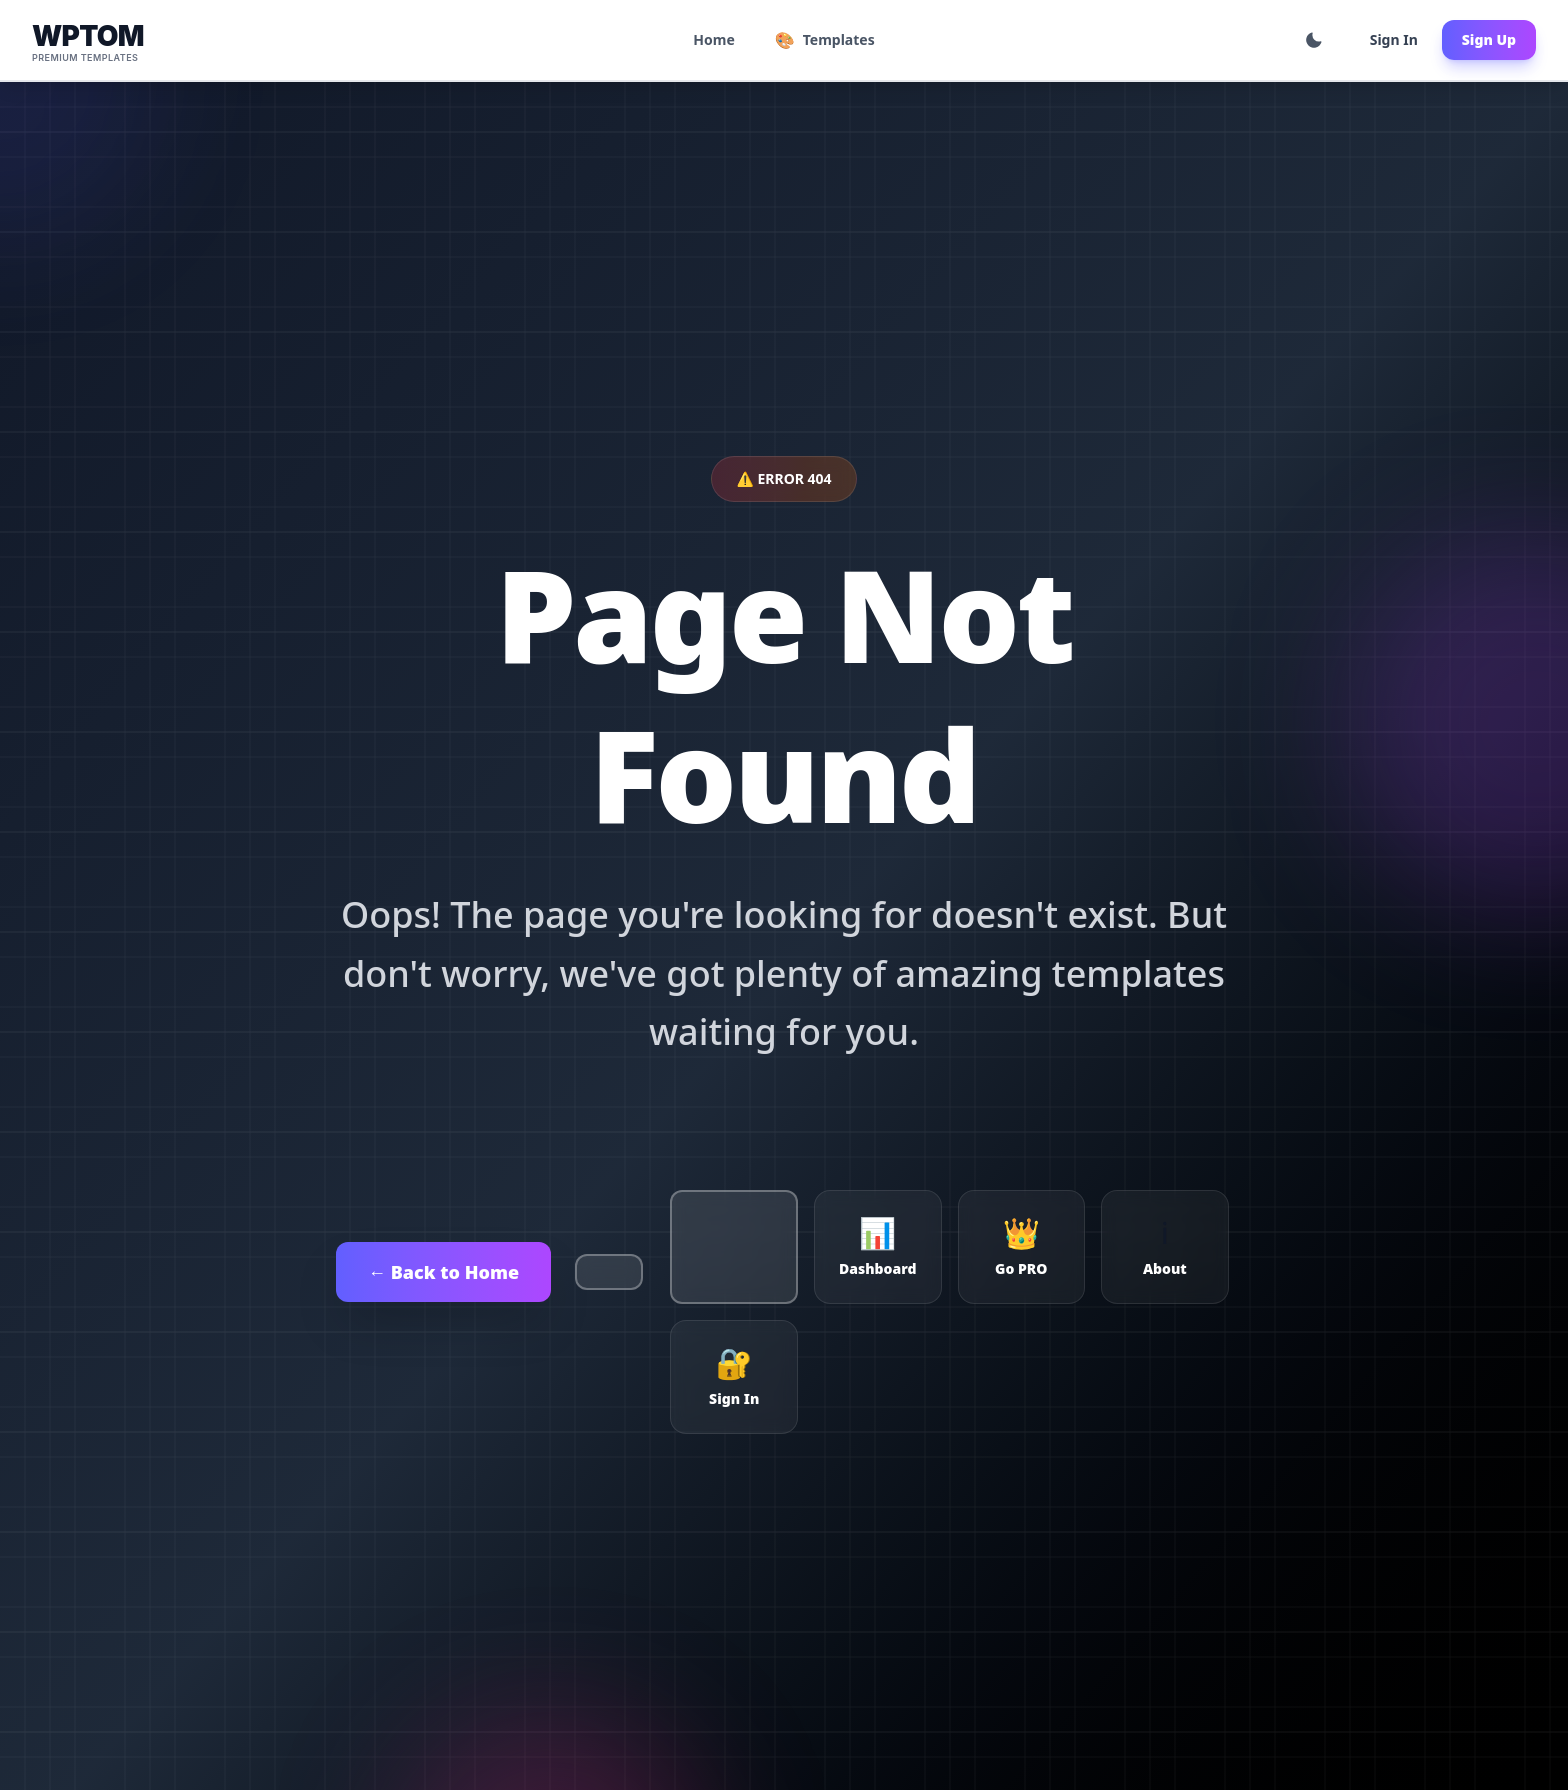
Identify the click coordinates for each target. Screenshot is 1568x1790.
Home (713, 39)
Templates (825, 40)
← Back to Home (443, 1272)
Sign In (1394, 39)
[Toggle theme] (1314, 40)
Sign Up (1489, 39)
